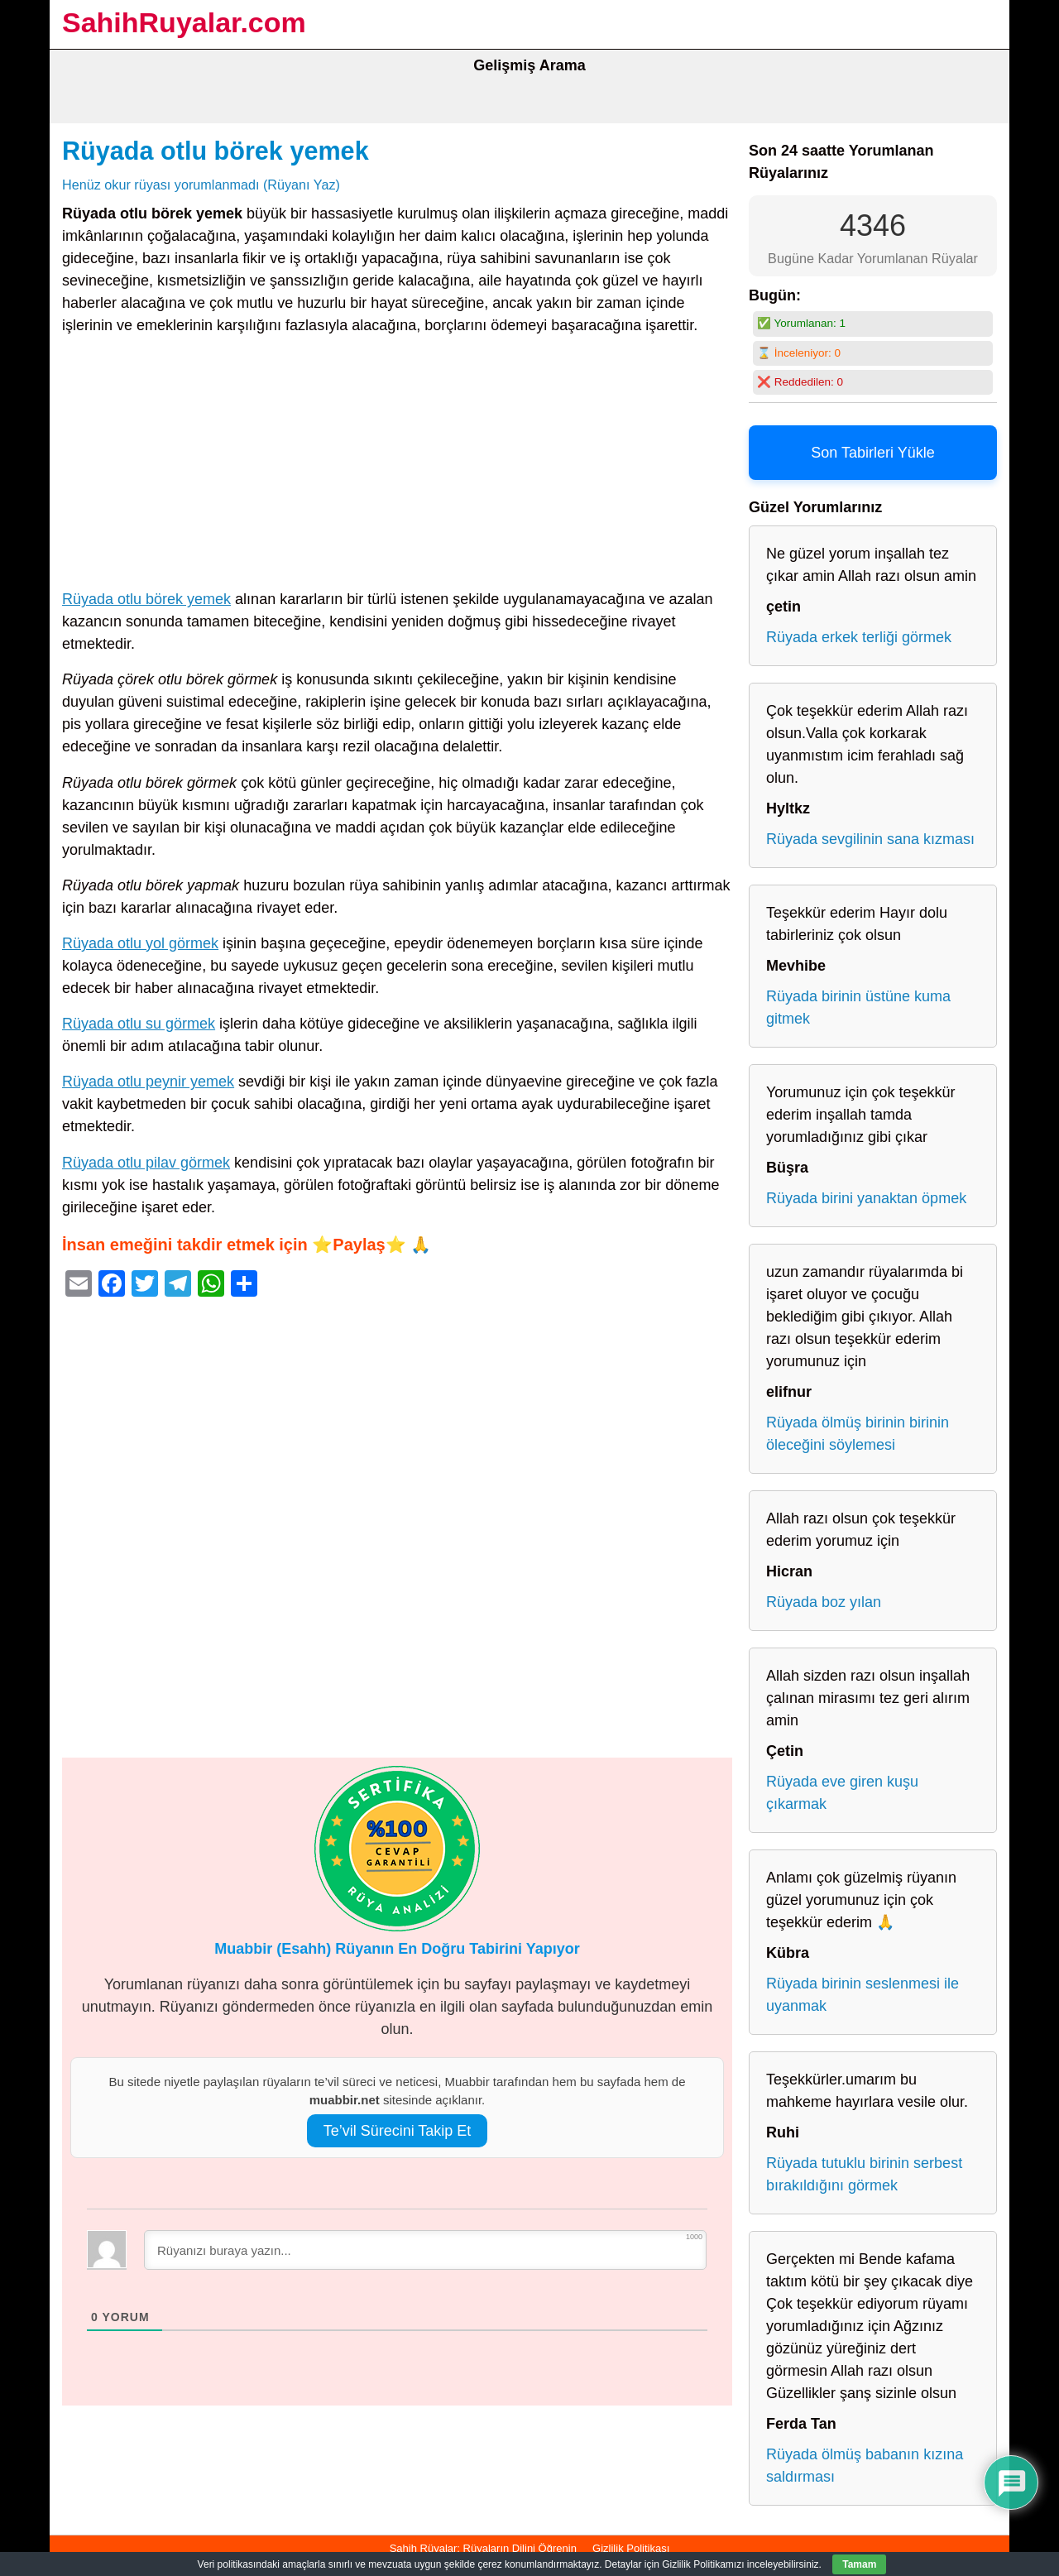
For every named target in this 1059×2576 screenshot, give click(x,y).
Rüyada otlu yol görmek (140, 943)
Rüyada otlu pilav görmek (146, 1162)
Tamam (859, 2564)
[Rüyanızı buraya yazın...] (425, 2250)
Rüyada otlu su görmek (138, 1023)
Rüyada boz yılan (823, 1602)
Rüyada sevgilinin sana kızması (870, 839)
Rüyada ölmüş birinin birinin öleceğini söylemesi (857, 1433)
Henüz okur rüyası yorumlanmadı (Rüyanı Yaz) (201, 184)
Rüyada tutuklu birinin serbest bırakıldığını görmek (864, 2174)
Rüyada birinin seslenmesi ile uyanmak (862, 1994)
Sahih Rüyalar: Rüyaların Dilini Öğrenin (483, 2548)
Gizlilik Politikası (630, 2548)
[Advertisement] (397, 466)
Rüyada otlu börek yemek (215, 151)
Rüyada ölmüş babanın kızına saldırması (864, 2465)
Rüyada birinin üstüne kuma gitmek (858, 1007)
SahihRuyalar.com (184, 22)
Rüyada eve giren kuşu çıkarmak (842, 1792)
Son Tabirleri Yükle (872, 452)
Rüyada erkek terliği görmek (858, 637)
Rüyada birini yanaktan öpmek (866, 1198)
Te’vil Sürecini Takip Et (397, 2131)
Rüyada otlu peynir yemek (148, 1081)
